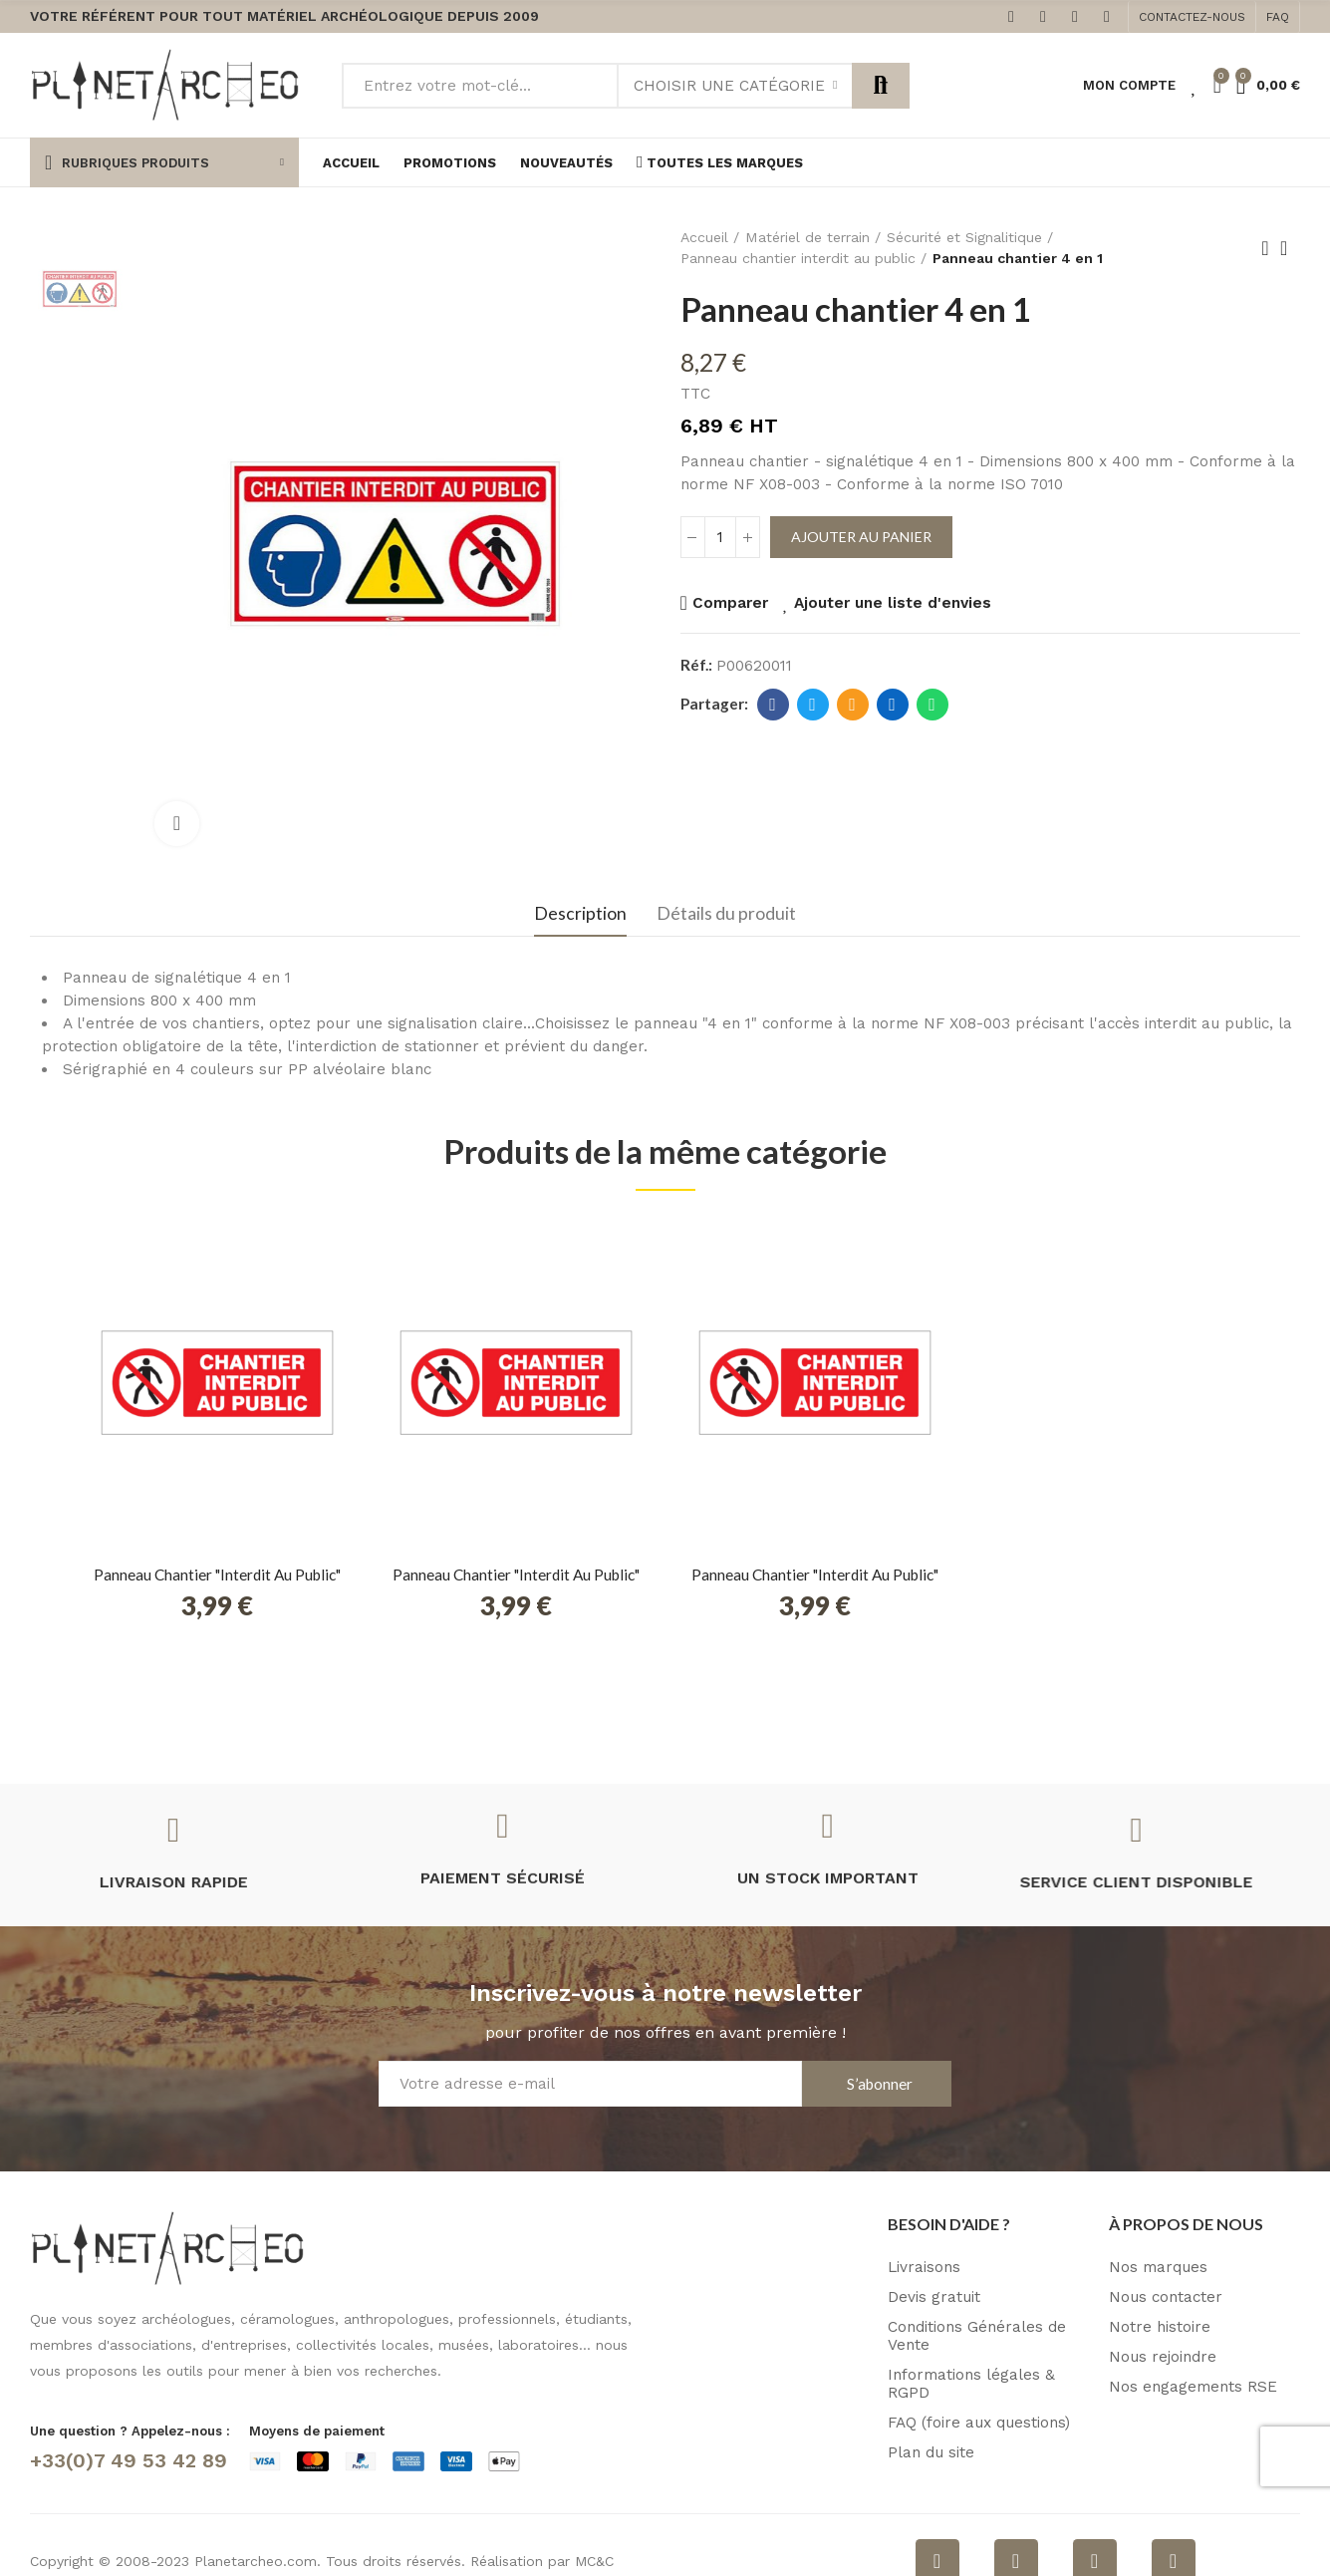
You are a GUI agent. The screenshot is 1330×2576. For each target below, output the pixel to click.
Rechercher (881, 86)
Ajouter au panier (861, 536)
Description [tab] (580, 913)
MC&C (594, 2561)
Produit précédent (1265, 248)
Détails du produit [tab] (726, 913)
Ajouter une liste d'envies (892, 603)
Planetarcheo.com (255, 2561)
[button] (1192, 17)
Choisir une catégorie (729, 86)
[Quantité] (720, 537)
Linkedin (892, 704)
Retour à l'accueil (1290, 248)
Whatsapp (932, 704)
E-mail (852, 704)
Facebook (772, 704)
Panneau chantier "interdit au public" (217, 1574)
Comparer (730, 603)
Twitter (812, 704)
